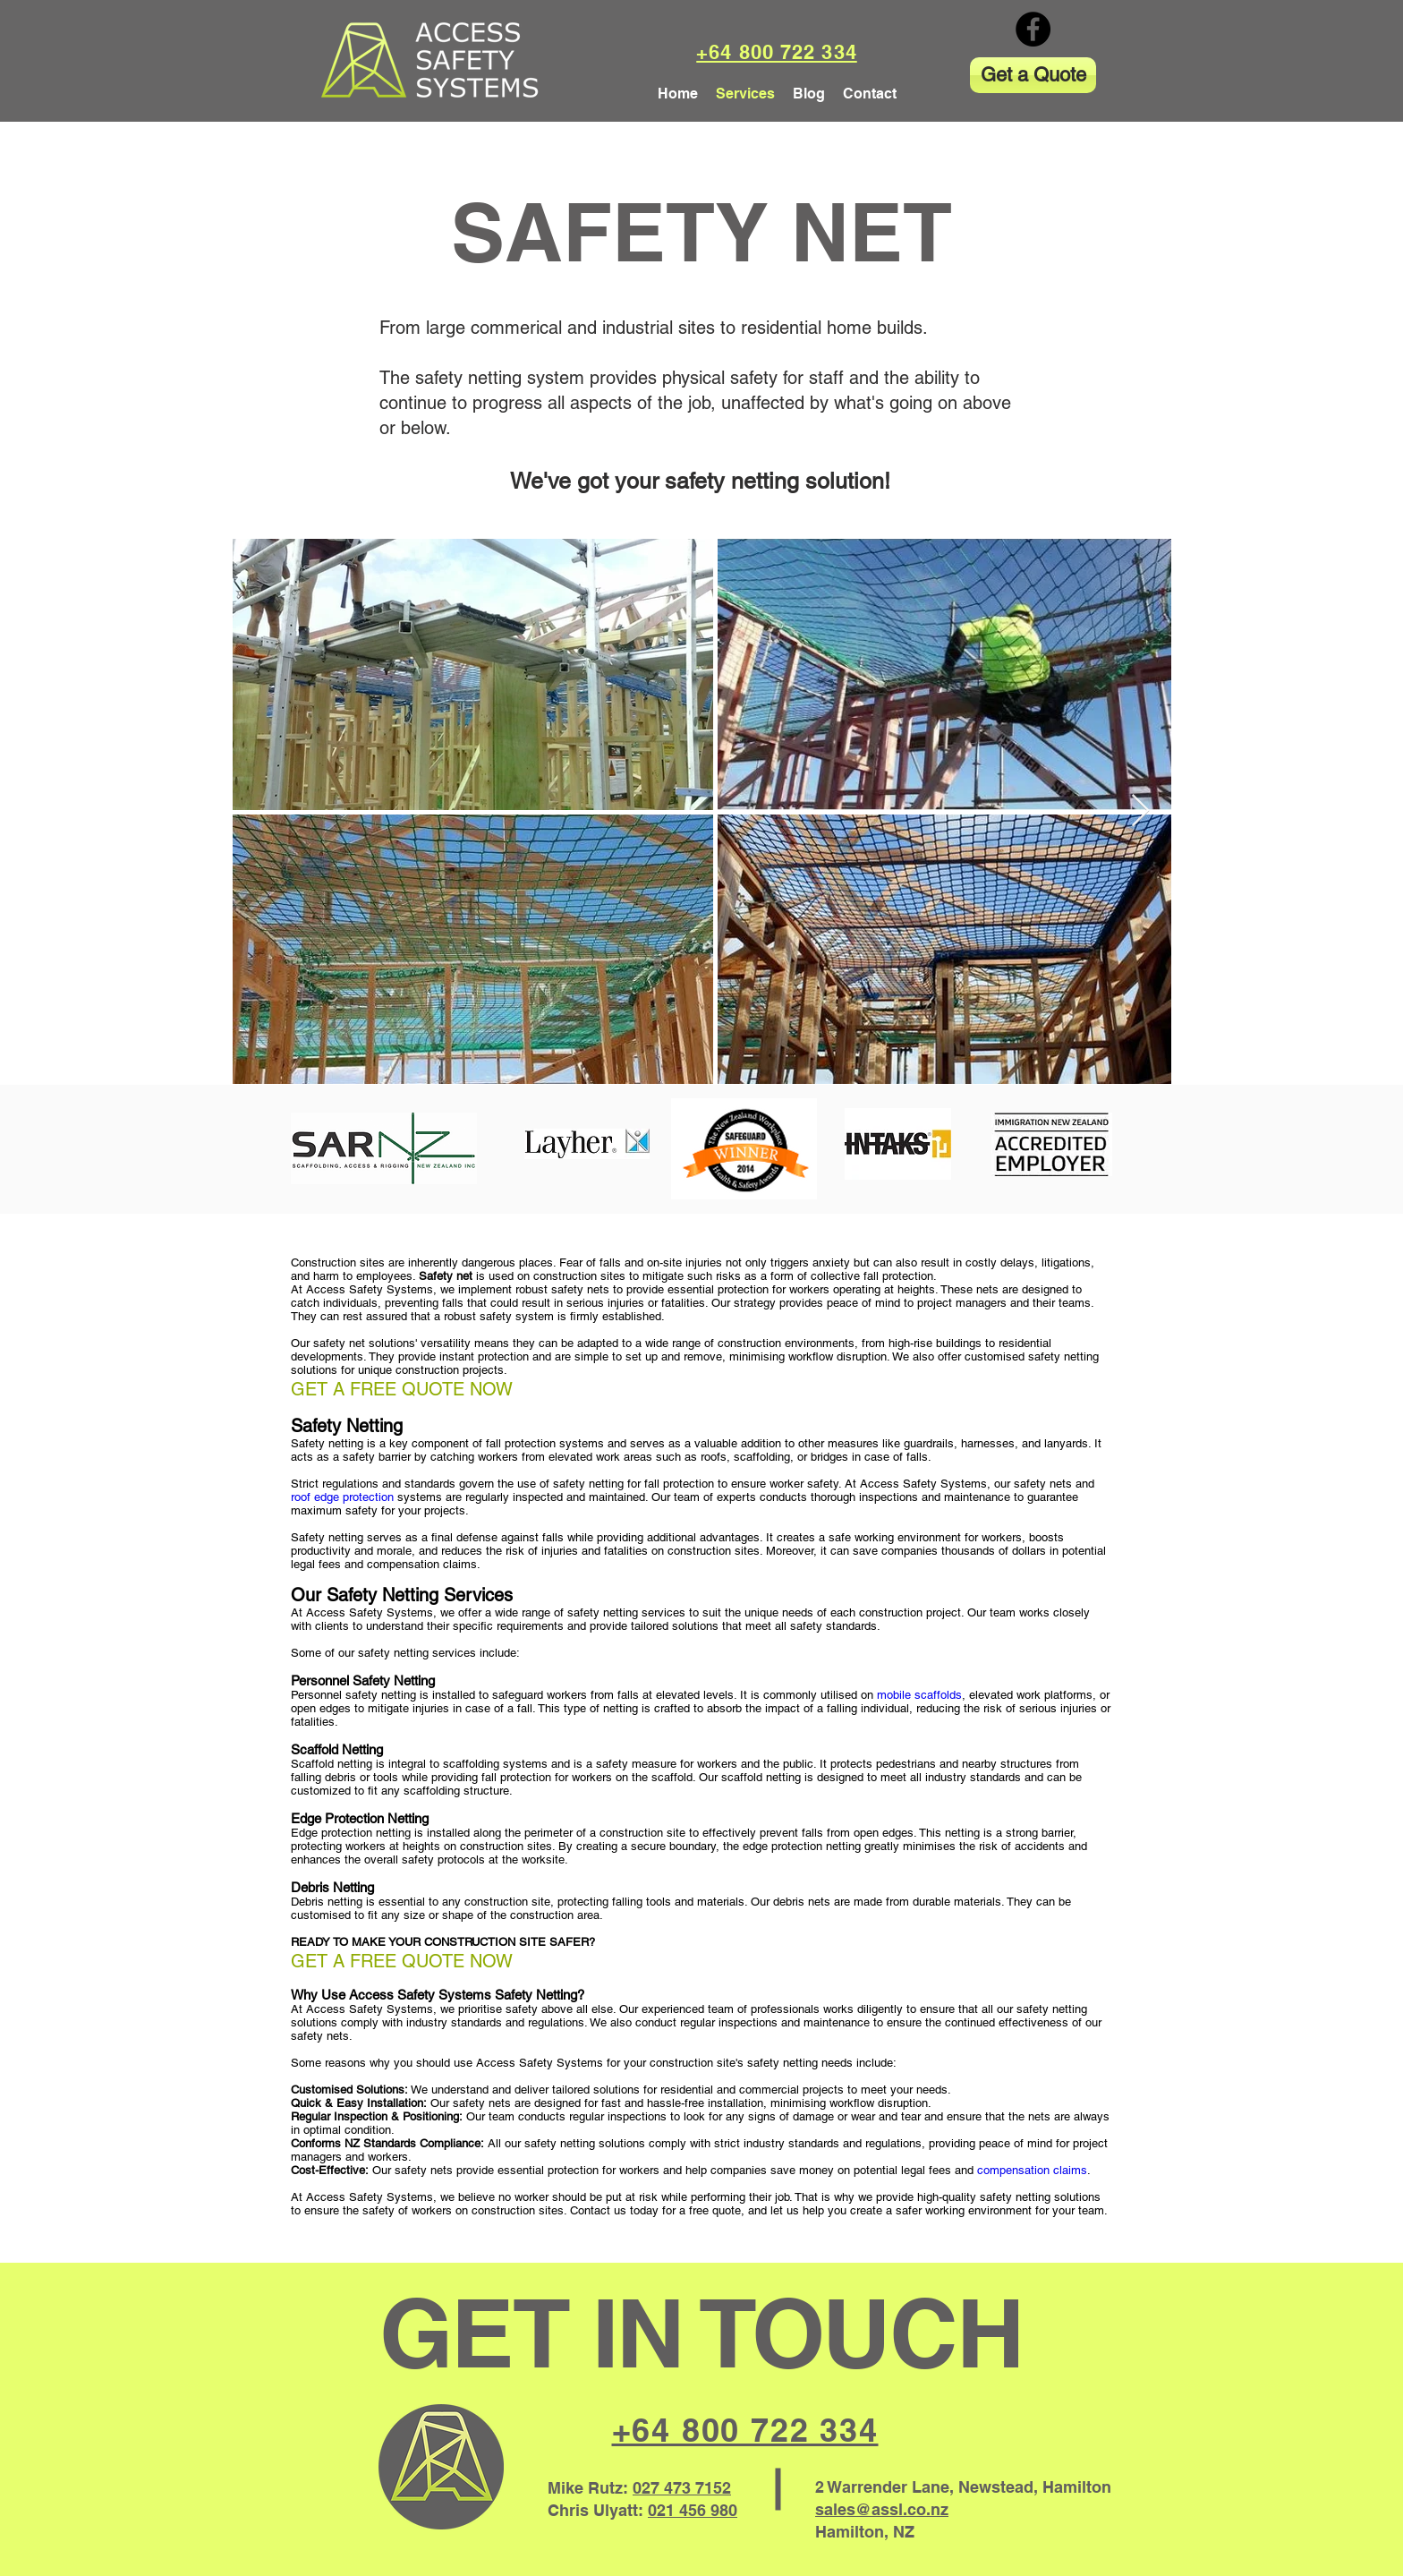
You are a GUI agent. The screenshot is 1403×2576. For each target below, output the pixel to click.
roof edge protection (342, 1497)
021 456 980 (692, 2510)
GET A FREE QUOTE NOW (402, 1389)
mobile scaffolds (919, 1695)
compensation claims (1032, 2170)
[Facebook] (1033, 29)
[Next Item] (1140, 811)
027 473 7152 (682, 2487)
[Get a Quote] (1033, 75)
